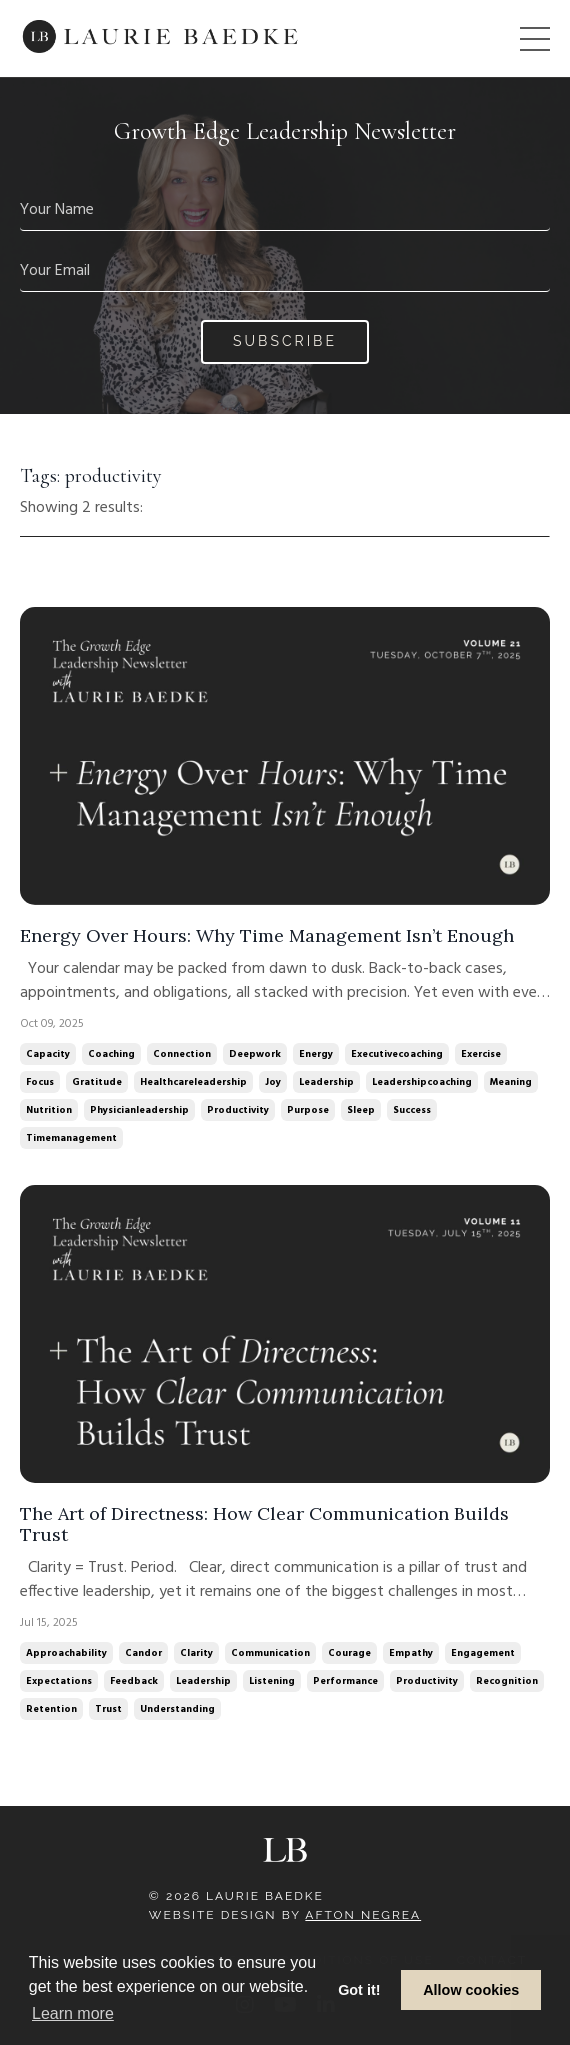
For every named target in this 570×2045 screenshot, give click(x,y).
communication (270, 1653)
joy (273, 1082)
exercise (481, 1054)
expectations (59, 1681)
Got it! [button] (359, 1990)
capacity (48, 1054)
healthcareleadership (193, 1082)
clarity (196, 1653)
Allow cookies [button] (471, 1990)
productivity (238, 1110)
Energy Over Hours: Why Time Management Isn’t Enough (267, 936)
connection (182, 1054)
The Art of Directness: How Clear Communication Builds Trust (264, 1524)
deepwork (255, 1054)
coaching (111, 1054)
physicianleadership (139, 1110)
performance (345, 1681)
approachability (66, 1653)
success (412, 1110)
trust (108, 1709)
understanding (177, 1709)
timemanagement (71, 1138)
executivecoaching (397, 1054)
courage (349, 1653)
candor (143, 1653)
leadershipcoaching (422, 1082)
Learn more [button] (73, 2013)
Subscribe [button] (285, 341)
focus (40, 1082)
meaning (511, 1082)
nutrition (49, 1110)
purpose (308, 1110)
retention (51, 1709)
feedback (134, 1681)
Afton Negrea (363, 1915)
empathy (411, 1653)
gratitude (97, 1082)
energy (316, 1054)
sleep (361, 1110)
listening (272, 1681)
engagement (483, 1653)
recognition (507, 1681)
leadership (326, 1082)
